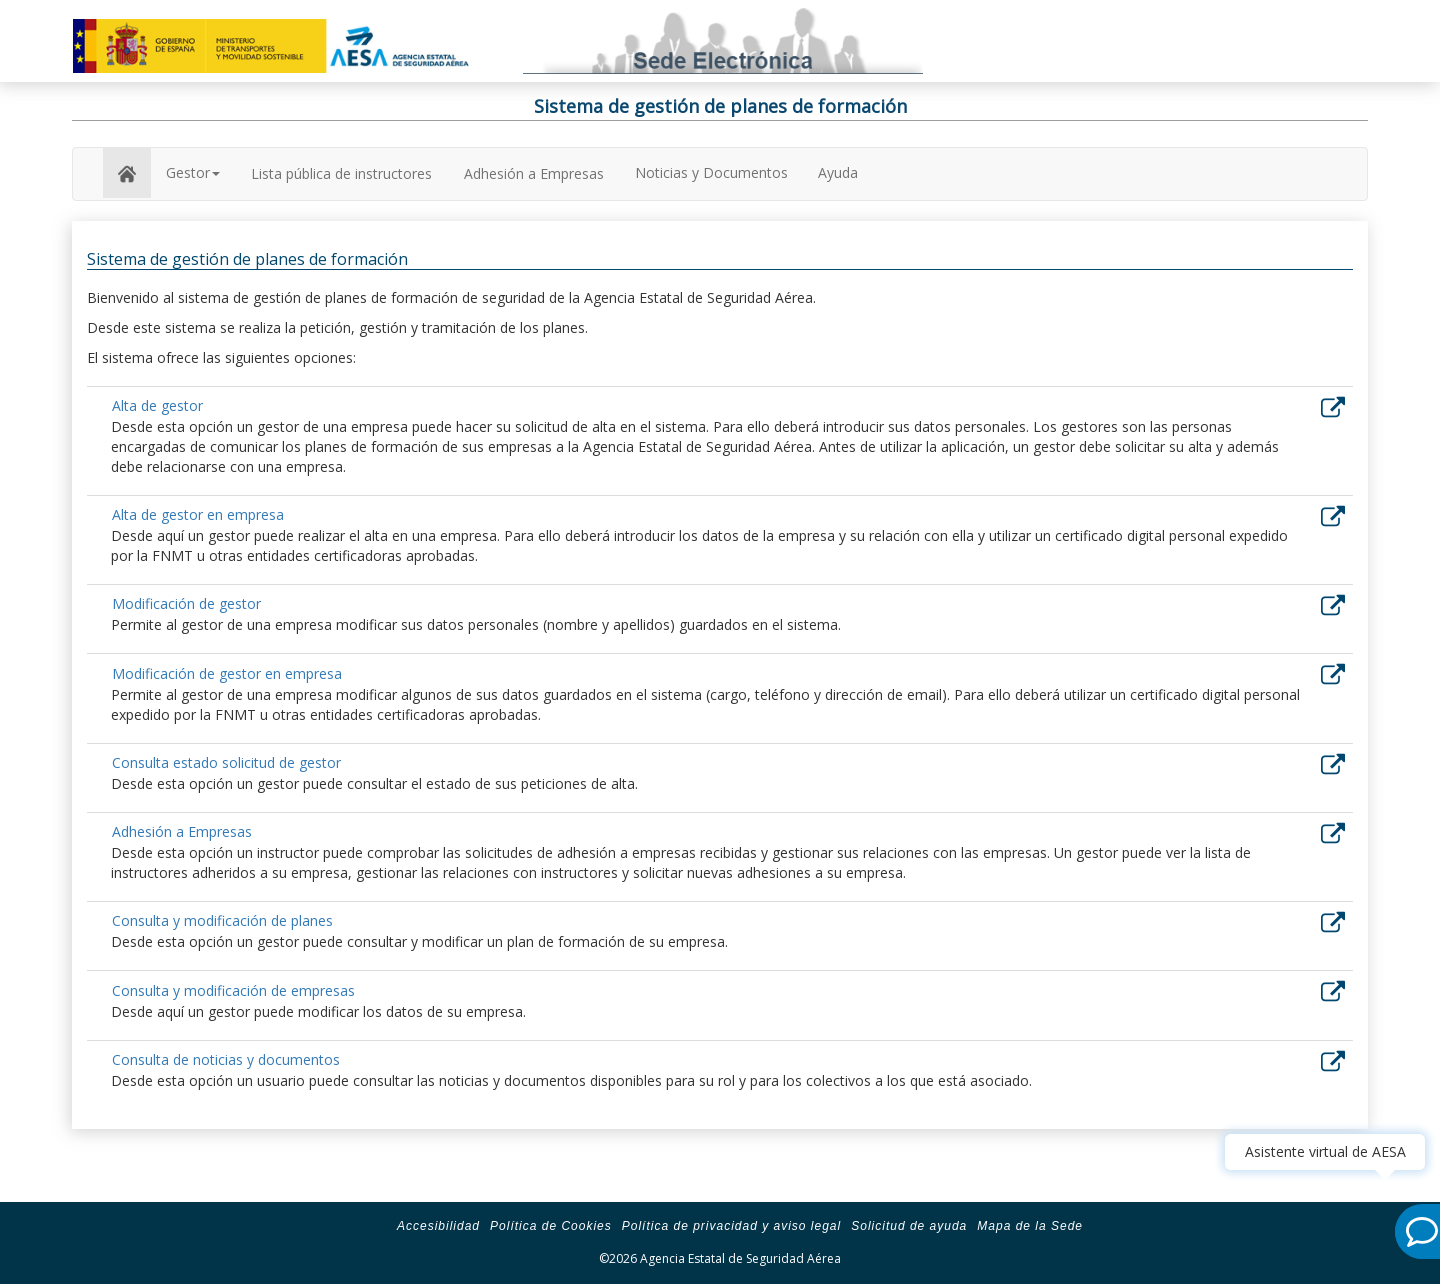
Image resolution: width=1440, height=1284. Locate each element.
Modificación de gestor (186, 603)
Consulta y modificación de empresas (233, 990)
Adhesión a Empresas (534, 173)
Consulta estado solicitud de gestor (226, 762)
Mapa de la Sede (1030, 1226)
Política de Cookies (551, 1226)
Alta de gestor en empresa (198, 514)
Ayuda (838, 172)
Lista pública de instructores (341, 173)
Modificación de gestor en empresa (227, 673)
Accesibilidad (438, 1226)
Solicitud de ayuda (909, 1226)
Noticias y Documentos (711, 172)
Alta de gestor (157, 405)
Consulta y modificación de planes (222, 920)
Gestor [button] (193, 172)
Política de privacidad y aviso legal (731, 1226)
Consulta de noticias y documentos (226, 1059)
